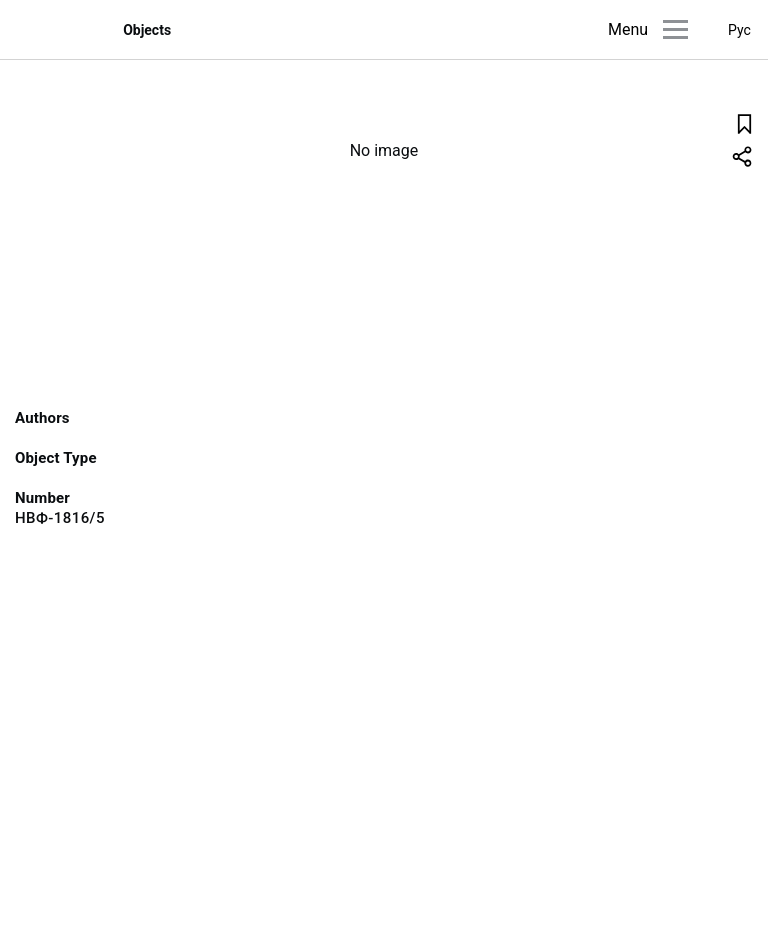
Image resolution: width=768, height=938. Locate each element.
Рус (739, 30)
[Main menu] (675, 29)
